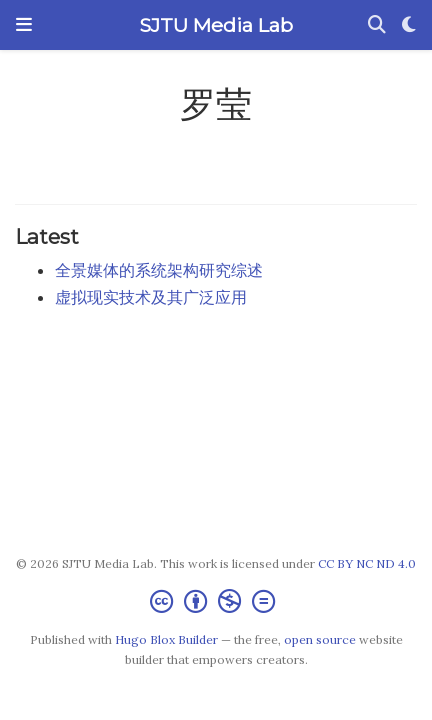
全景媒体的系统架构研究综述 (159, 270)
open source (320, 639)
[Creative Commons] (216, 601)
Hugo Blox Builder (166, 639)
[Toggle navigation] (24, 25)
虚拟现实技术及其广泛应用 (151, 297)
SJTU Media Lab (216, 25)
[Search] (377, 25)
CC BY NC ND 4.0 (367, 563)
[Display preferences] (409, 25)
